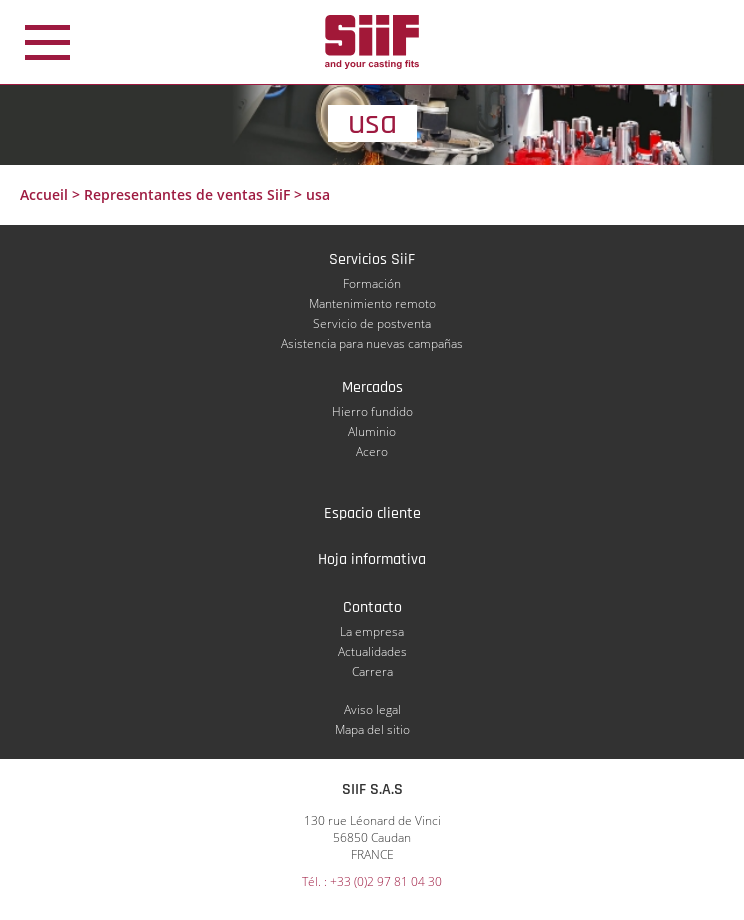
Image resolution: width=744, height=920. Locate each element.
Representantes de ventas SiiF (187, 194)
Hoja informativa (372, 559)
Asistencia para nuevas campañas (372, 343)
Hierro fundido (372, 411)
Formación (372, 283)
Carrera (372, 671)
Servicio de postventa (372, 323)
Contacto (372, 607)
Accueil (44, 194)
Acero (372, 451)
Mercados (372, 387)
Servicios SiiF (372, 259)
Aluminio (372, 431)
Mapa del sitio (372, 729)
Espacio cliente (372, 513)
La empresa (372, 631)
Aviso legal (372, 709)
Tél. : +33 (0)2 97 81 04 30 (372, 881)
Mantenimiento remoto (372, 303)
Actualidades (372, 651)
